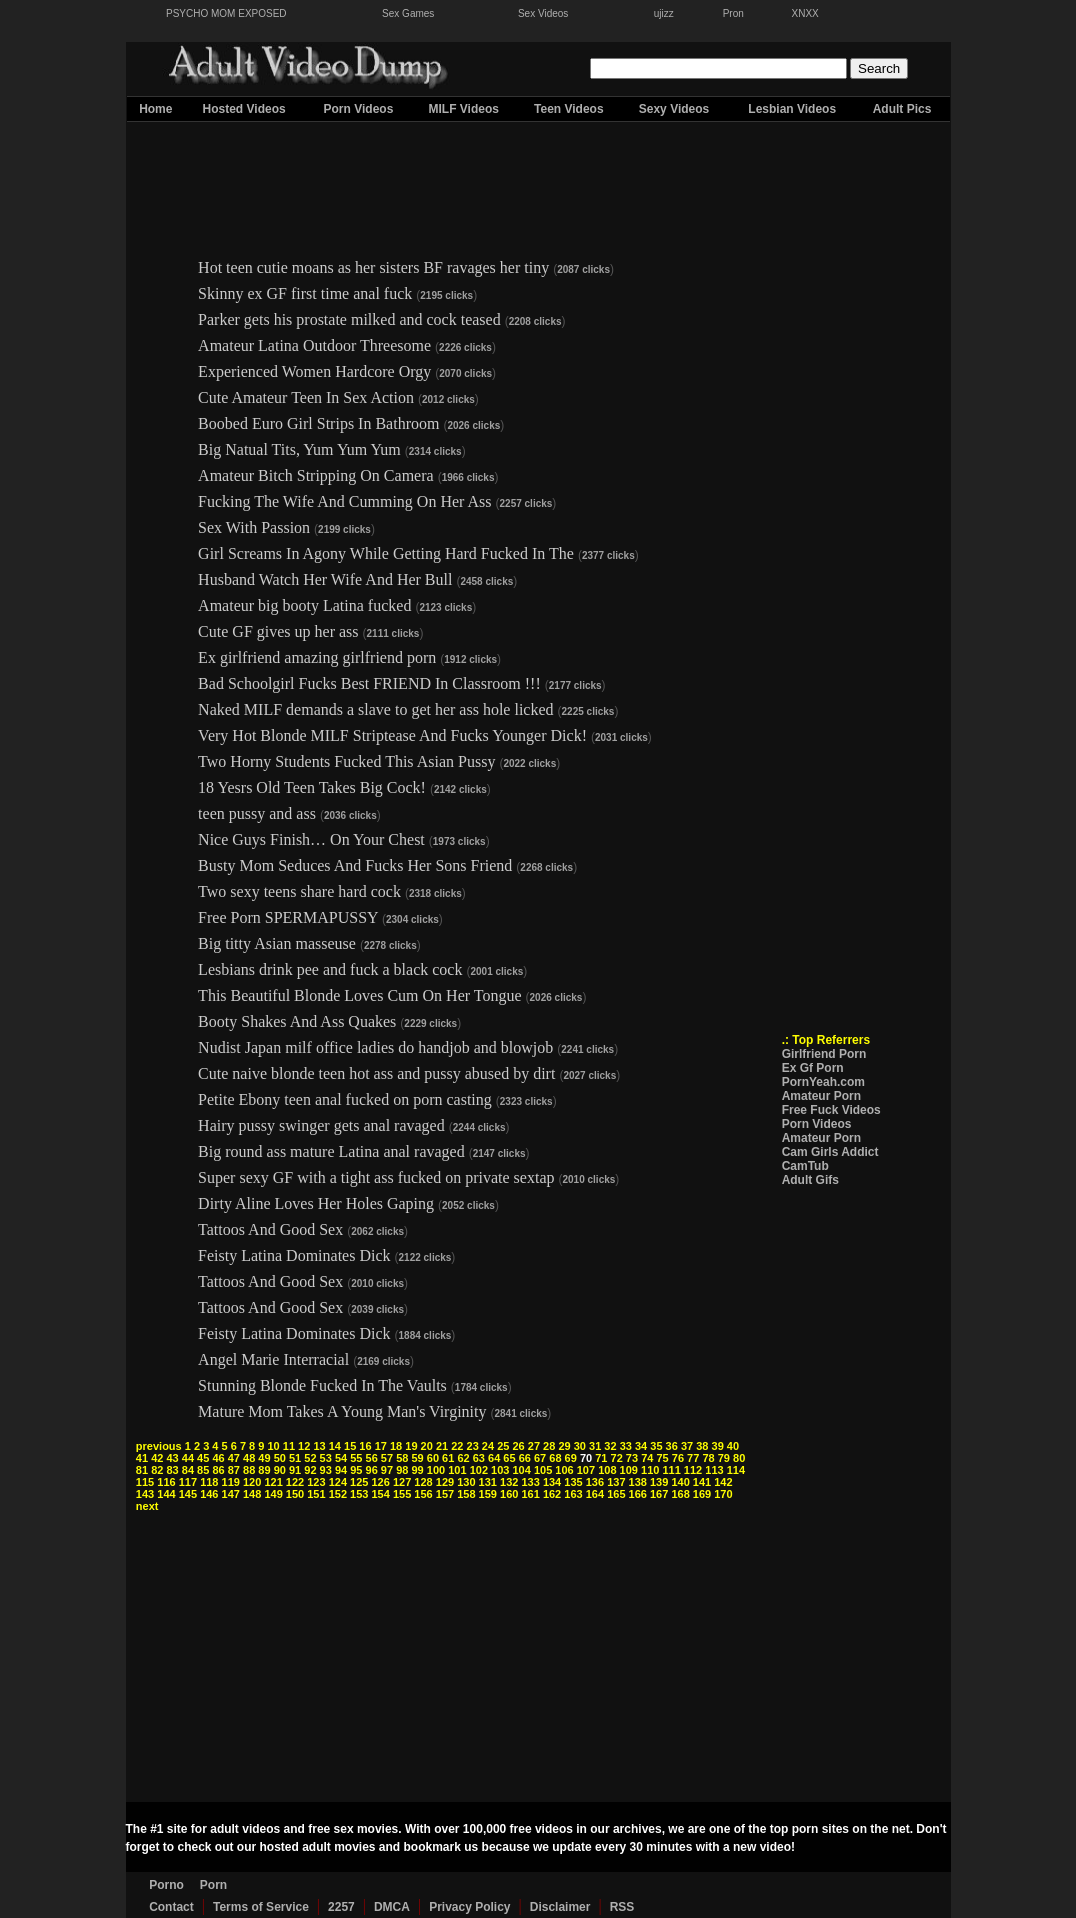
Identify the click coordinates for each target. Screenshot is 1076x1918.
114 (736, 1470)
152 (338, 1494)
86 (218, 1470)
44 (188, 1458)
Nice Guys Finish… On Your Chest (311, 839)
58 (402, 1458)
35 (656, 1446)
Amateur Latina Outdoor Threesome (314, 345)
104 (521, 1470)
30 (580, 1446)
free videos (541, 1829)
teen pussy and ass (257, 813)
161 (530, 1494)
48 (249, 1458)
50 (280, 1458)
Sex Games (408, 13)
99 (417, 1470)
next (147, 1506)
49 (264, 1458)
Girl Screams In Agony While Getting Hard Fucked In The (388, 553)
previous (159, 1446)
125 (359, 1482)
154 (381, 1494)
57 (387, 1458)
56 (372, 1458)
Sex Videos (543, 13)
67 (540, 1458)
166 (638, 1494)
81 (142, 1470)
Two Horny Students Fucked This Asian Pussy (346, 761)
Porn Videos (359, 109)
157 (445, 1494)
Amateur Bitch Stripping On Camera (316, 475)
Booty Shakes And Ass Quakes (297, 1021)
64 (494, 1458)
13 (319, 1446)
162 (552, 1494)
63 (479, 1458)
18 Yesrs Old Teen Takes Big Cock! (312, 787)
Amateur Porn (821, 1096)
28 (549, 1446)
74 (647, 1458)
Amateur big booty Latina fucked (304, 605)
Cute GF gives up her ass (278, 631)
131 (488, 1482)
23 (473, 1446)
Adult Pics (902, 109)
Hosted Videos (244, 109)
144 (166, 1494)
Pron (733, 13)
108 (607, 1470)
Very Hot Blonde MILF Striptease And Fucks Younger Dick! (392, 735)
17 (381, 1446)
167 (659, 1494)
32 (610, 1446)
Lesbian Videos (792, 109)
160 (509, 1494)
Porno (166, 1885)
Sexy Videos (674, 109)
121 (273, 1482)
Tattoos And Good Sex (270, 1229)
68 (555, 1458)
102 (479, 1470)
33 (626, 1446)
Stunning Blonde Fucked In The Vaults (322, 1385)
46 (218, 1458)
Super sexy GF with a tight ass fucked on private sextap (376, 1177)
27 (534, 1446)
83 (172, 1470)
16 (365, 1446)
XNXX (805, 13)
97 (387, 1470)
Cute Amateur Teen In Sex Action (306, 397)
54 (341, 1458)
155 (402, 1494)
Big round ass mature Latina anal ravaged (331, 1151)
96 (372, 1470)
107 (586, 1470)
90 (280, 1470)
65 (509, 1458)
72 (617, 1458)
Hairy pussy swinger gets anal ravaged (321, 1125)
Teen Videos (569, 109)
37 (687, 1446)
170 (723, 1494)
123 (316, 1482)
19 (411, 1446)
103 (500, 1470)
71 (601, 1458)
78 (708, 1458)
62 (463, 1458)
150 (295, 1494)
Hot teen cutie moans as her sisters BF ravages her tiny (373, 267)
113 (714, 1470)
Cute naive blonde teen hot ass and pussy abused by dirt (376, 1073)
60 (433, 1458)
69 (571, 1458)
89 (264, 1470)
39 (718, 1446)
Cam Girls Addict (830, 1152)
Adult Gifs (810, 1180)
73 (632, 1458)
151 (316, 1494)
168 (680, 1494)
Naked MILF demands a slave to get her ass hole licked (375, 709)
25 (503, 1446)
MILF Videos (463, 109)
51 (295, 1458)
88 (249, 1470)
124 (338, 1482)
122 (295, 1482)
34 (641, 1446)
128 (423, 1482)
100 (436, 1470)
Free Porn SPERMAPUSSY (288, 917)
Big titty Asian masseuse (277, 943)
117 (188, 1482)
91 (295, 1470)
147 (231, 1494)
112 (693, 1470)
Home (155, 109)
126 (381, 1482)
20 (427, 1446)
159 (488, 1494)
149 (273, 1494)
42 (157, 1458)
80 (739, 1458)
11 (289, 1446)
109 (629, 1470)
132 (509, 1482)
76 (678, 1458)
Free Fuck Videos (831, 1110)
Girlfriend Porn (824, 1054)
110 (650, 1470)
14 (335, 1446)
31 (595, 1446)
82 (157, 1470)
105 (543, 1470)
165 (616, 1494)
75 (662, 1458)
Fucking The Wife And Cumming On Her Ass (344, 501)
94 (341, 1470)
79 (724, 1458)
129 (445, 1482)
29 (564, 1446)
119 (231, 1482)
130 (466, 1482)
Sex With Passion (254, 527)
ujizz (664, 13)
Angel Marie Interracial (273, 1359)
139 (659, 1482)
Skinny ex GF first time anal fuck (305, 293)
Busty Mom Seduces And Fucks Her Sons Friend (355, 865)
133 (530, 1482)
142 (723, 1482)
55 (356, 1458)
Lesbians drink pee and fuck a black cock (330, 969)
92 (310, 1470)
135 (573, 1482)
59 (417, 1458)
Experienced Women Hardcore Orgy (314, 371)
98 (402, 1470)
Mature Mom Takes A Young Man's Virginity (342, 1411)
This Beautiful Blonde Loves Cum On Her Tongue (359, 995)
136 (595, 1482)
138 (638, 1482)
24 (488, 1446)
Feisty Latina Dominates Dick (294, 1255)
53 (326, 1458)
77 (693, 1458)
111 (671, 1470)
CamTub (805, 1166)
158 (466, 1494)
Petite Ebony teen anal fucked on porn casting (345, 1099)
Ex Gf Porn (813, 1068)
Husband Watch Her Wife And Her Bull (325, 579)
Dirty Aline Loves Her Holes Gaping (316, 1203)
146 (209, 1494)
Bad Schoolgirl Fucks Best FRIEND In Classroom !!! (369, 683)
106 (564, 1470)
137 (616, 1482)
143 (145, 1494)
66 (525, 1458)
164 (595, 1494)
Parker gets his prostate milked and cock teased (349, 319)
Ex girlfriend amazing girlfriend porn (317, 657)
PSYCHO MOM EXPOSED (226, 13)
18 (396, 1446)
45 (203, 1458)
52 (310, 1458)
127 (402, 1482)
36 (672, 1446)
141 (702, 1482)
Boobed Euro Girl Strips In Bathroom (318, 423)
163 (573, 1494)
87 (234, 1470)
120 (252, 1482)
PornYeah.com (823, 1082)
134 (552, 1482)
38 (702, 1446)
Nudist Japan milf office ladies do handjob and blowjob (375, 1047)
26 (518, 1446)
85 (203, 1470)
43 (172, 1458)
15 (350, 1446)
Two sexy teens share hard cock (299, 891)
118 (209, 1482)
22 (457, 1446)
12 (304, 1446)
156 (423, 1494)
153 (359, 1494)
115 (145, 1482)
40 (733, 1446)
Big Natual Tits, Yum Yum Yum (299, 449)
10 (273, 1446)
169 (702, 1494)
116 (166, 1482)
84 (188, 1470)
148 (252, 1494)
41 (142, 1458)
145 (188, 1494)
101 (457, 1470)
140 (680, 1482)
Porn (213, 1885)
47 (234, 1458)
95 (356, 1470)
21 (442, 1446)
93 (326, 1470)
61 (448, 1458)
